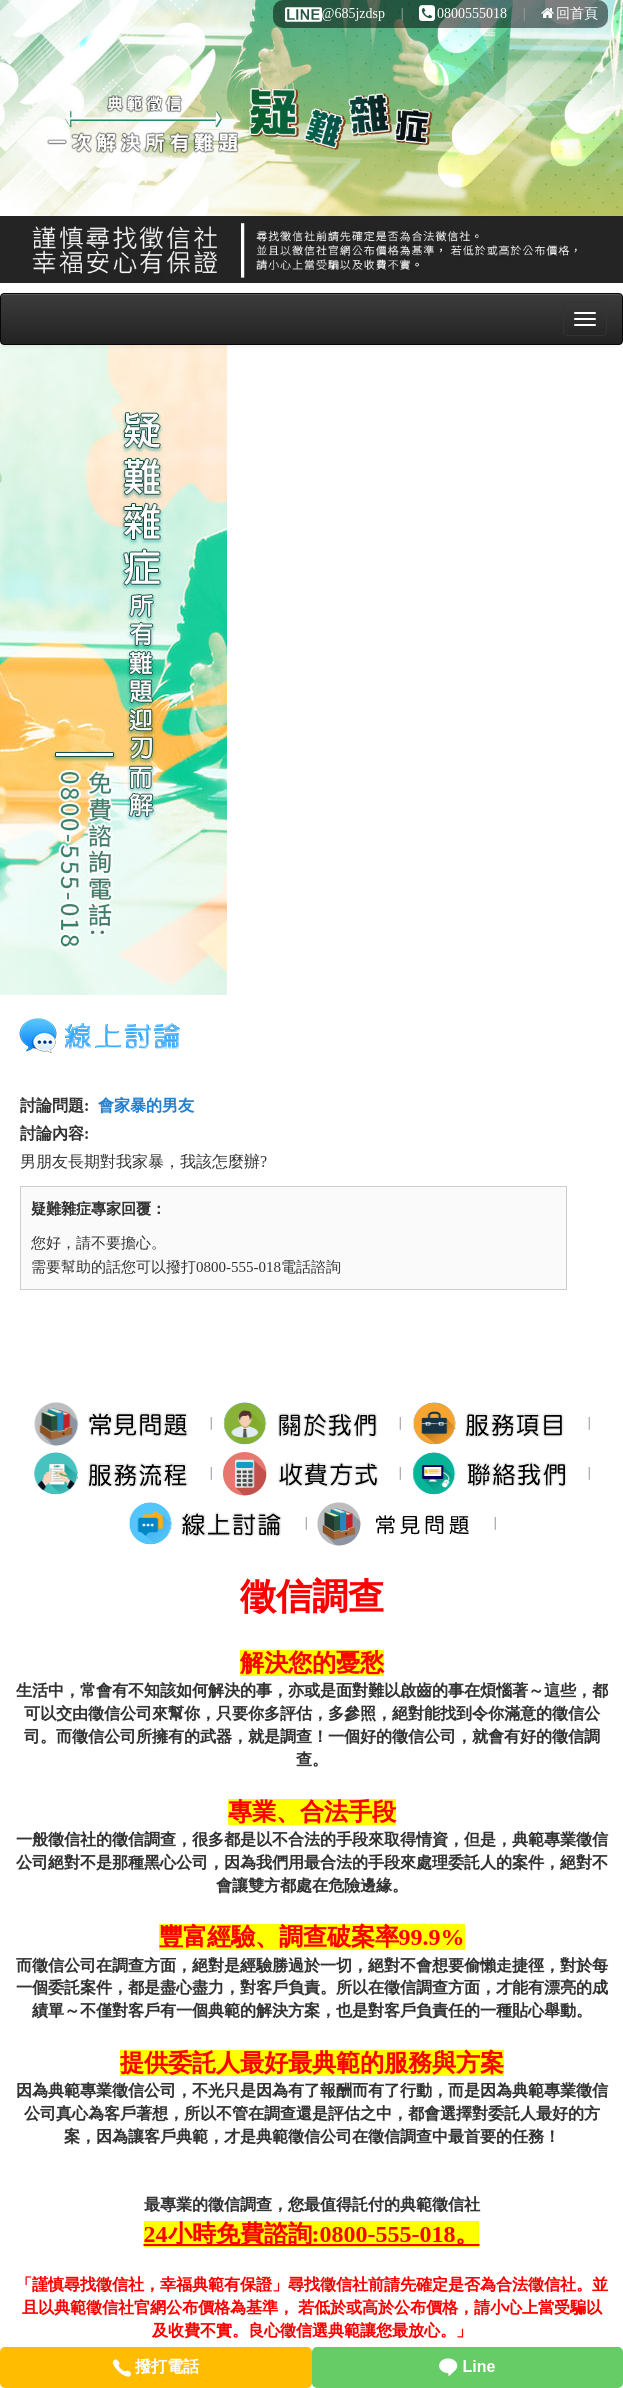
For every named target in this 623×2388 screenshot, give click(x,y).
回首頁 (569, 13)
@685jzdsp (334, 13)
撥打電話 (155, 2366)
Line (467, 2366)
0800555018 (463, 13)
